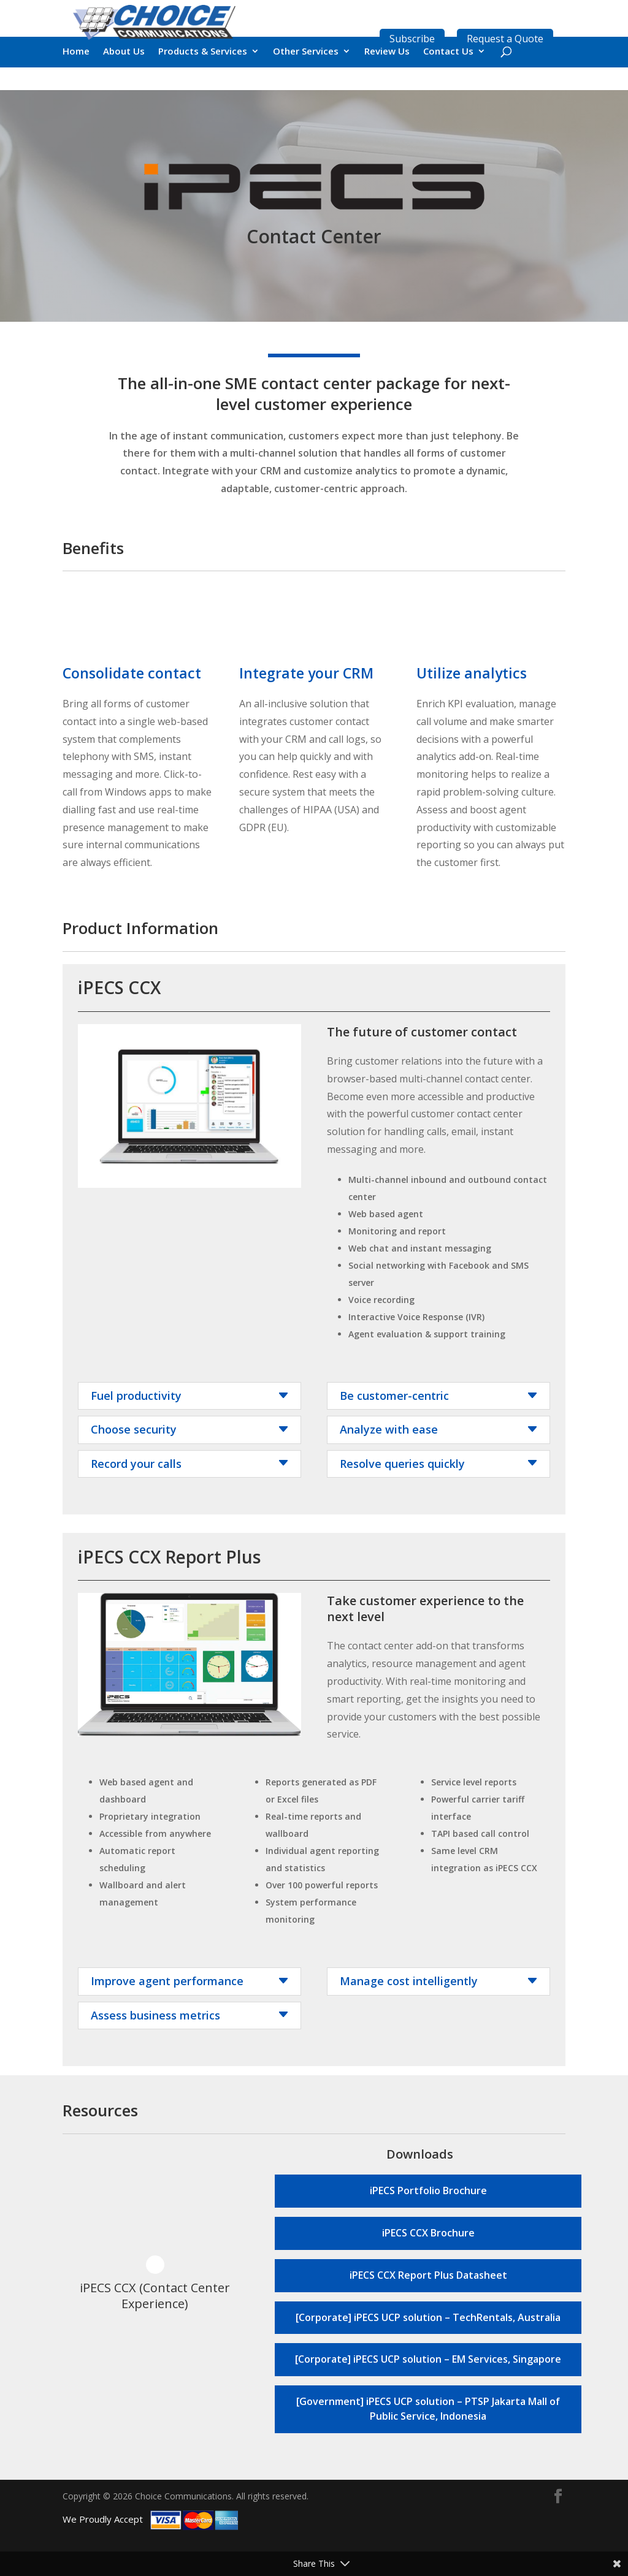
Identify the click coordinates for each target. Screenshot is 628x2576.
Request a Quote (505, 38)
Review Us (387, 87)
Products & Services (202, 87)
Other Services (306, 87)
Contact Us (448, 87)
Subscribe (412, 38)
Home (76, 87)
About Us (124, 87)
